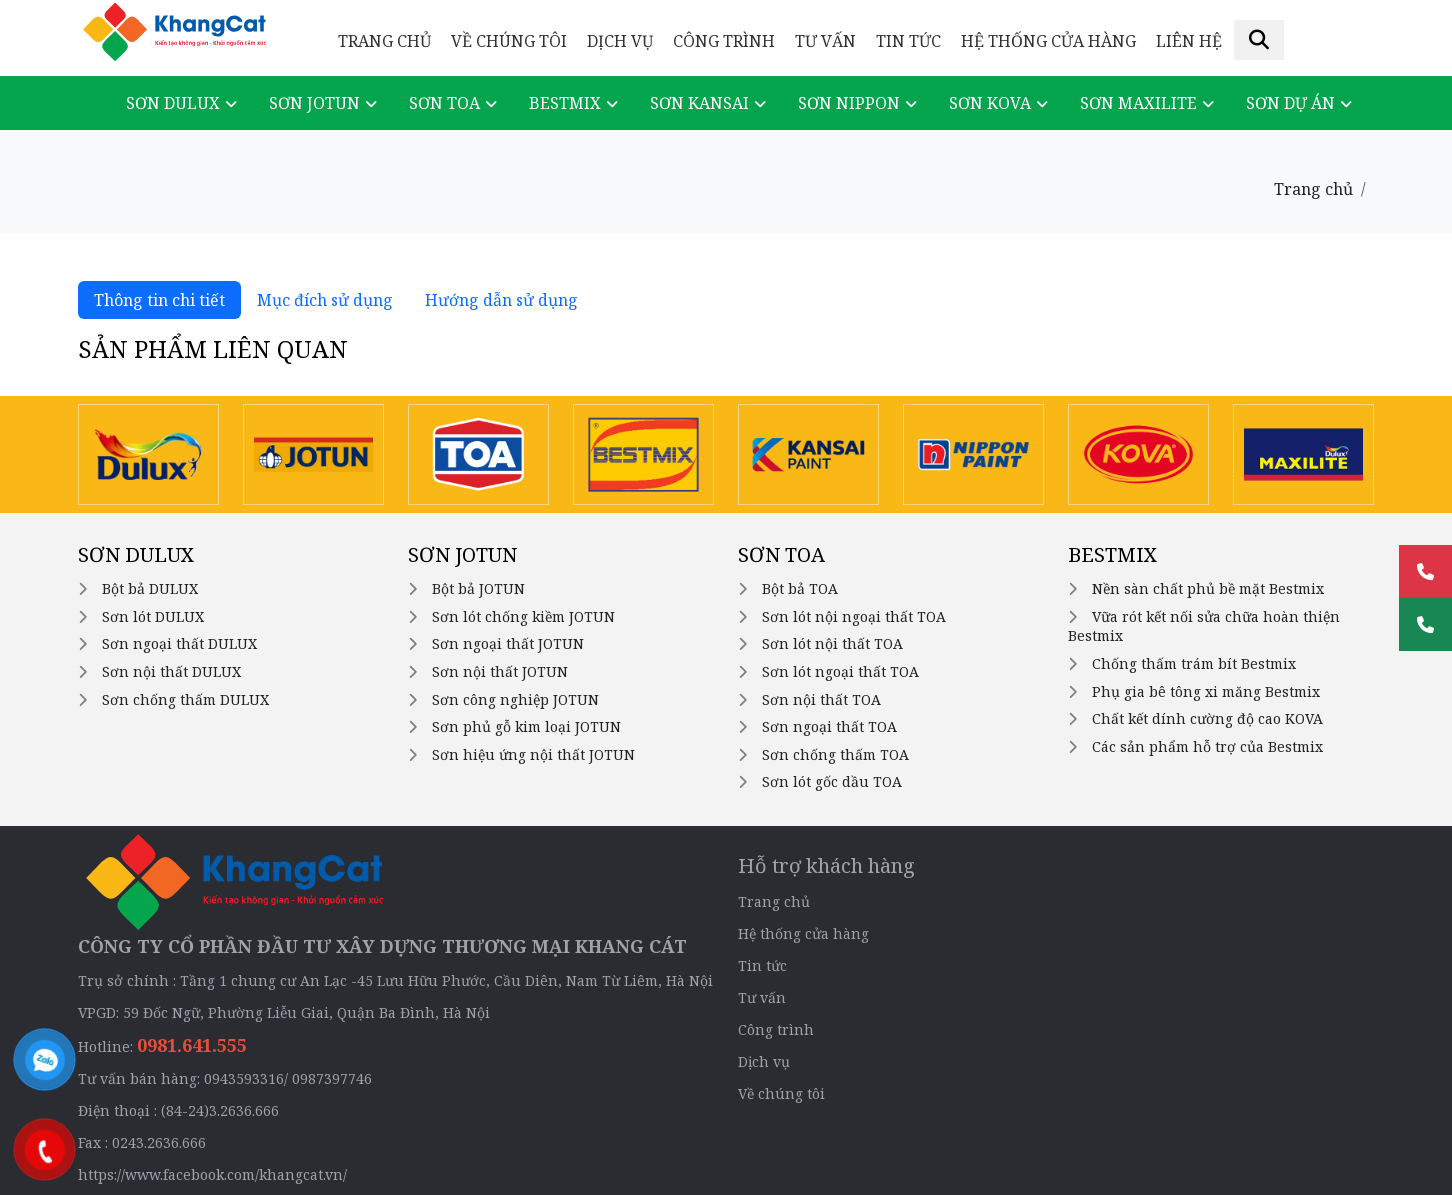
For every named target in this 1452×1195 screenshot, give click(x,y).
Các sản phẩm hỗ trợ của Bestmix (1207, 746)
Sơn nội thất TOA (821, 699)
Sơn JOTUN (314, 103)
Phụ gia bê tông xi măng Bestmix (1206, 691)
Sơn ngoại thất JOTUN (508, 643)
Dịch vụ (620, 41)
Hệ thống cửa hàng (1048, 41)
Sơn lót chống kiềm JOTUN (523, 616)
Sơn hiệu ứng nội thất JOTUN (533, 754)
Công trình (724, 41)
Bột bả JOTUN (478, 588)
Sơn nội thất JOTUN (500, 671)
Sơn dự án (1290, 103)
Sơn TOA (444, 103)
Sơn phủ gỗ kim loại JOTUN (526, 726)
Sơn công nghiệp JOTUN (515, 699)
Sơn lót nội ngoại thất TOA (854, 616)
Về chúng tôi (509, 41)
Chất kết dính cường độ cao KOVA (1207, 718)
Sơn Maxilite (1138, 103)
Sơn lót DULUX (153, 616)
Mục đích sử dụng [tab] (325, 300)
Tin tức (908, 41)
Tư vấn (825, 41)
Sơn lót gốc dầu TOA (832, 781)
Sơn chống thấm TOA (835, 754)
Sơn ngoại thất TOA (829, 726)
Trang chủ (384, 41)
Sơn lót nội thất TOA (832, 643)
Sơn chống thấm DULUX (185, 699)
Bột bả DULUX (150, 588)
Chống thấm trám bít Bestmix (1194, 663)
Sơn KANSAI (699, 103)
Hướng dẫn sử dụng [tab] (501, 300)
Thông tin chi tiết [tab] (159, 300)
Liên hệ (1189, 41)
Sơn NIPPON (849, 103)
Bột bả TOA (800, 588)
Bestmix (565, 103)
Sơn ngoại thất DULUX (179, 643)
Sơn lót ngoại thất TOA (840, 671)
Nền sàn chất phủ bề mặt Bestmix (1208, 588)
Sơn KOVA (990, 103)
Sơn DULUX (173, 103)
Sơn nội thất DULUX (171, 671)
